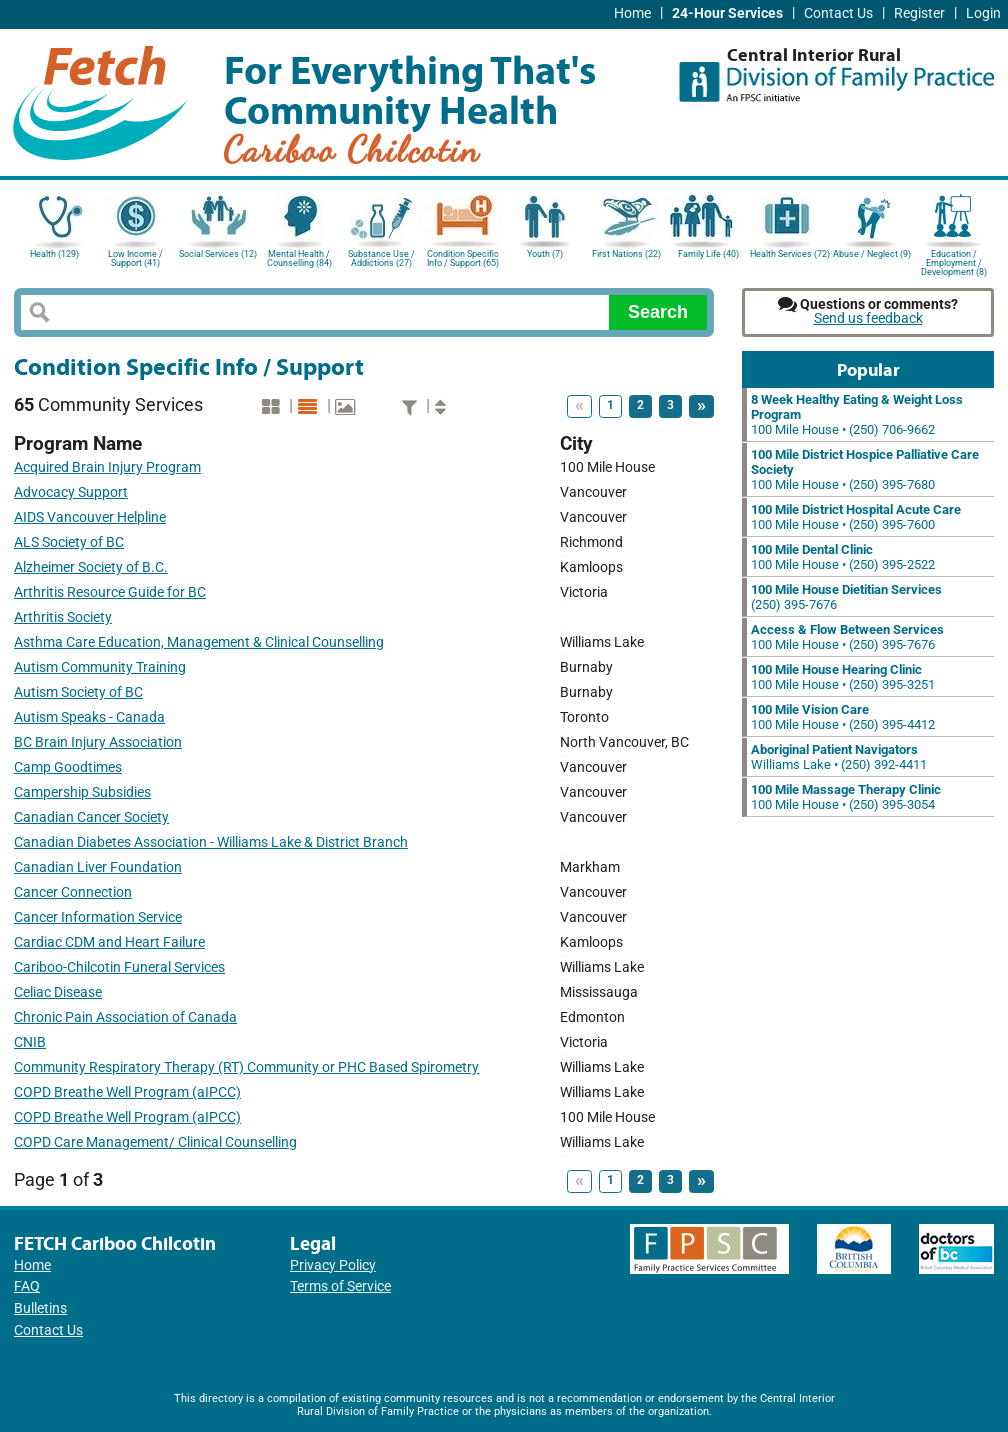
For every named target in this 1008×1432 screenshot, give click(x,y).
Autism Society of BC (78, 692)
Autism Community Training (100, 667)
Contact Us (838, 13)
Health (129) (54, 254)
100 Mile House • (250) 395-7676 (847, 637)
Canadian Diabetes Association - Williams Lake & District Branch (211, 842)
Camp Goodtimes (68, 767)
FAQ (27, 1286)
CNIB (30, 1042)
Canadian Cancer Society (91, 817)
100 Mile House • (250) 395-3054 (846, 797)
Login (983, 13)
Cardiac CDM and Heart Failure (109, 942)
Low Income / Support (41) (135, 258)
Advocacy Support (71, 492)
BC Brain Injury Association (98, 742)
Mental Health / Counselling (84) (299, 258)
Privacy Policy (333, 1265)
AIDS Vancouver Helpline (90, 517)
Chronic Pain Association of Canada (125, 1017)
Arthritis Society (63, 617)
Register (919, 13)
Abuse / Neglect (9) (872, 254)
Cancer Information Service (98, 917)
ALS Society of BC (69, 542)
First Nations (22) (626, 254)
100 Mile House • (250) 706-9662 (857, 414)
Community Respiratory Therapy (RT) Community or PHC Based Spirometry (246, 1067)
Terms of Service (340, 1286)
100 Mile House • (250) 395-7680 (865, 469)
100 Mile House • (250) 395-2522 (843, 557)
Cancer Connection (73, 892)
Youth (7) (545, 254)
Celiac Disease (58, 992)
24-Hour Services (727, 13)
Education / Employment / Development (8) (954, 261)
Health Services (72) (790, 254)
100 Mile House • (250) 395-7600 (856, 517)
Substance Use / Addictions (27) (381, 258)
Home (632, 13)
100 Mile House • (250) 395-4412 (843, 717)
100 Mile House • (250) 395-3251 (843, 677)
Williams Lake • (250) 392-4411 (839, 757)
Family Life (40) (708, 254)
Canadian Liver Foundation (98, 867)
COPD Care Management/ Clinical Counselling (155, 1142)
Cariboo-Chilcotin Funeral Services (119, 967)
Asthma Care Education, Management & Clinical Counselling (199, 642)
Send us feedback (868, 318)
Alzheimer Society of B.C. (91, 567)
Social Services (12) (218, 254)
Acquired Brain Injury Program (107, 467)
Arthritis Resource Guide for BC (110, 592)
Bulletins (40, 1308)
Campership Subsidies (82, 792)
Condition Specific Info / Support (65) (463, 258)
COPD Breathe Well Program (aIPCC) (127, 1092)
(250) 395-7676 (846, 597)
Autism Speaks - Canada (89, 717)
